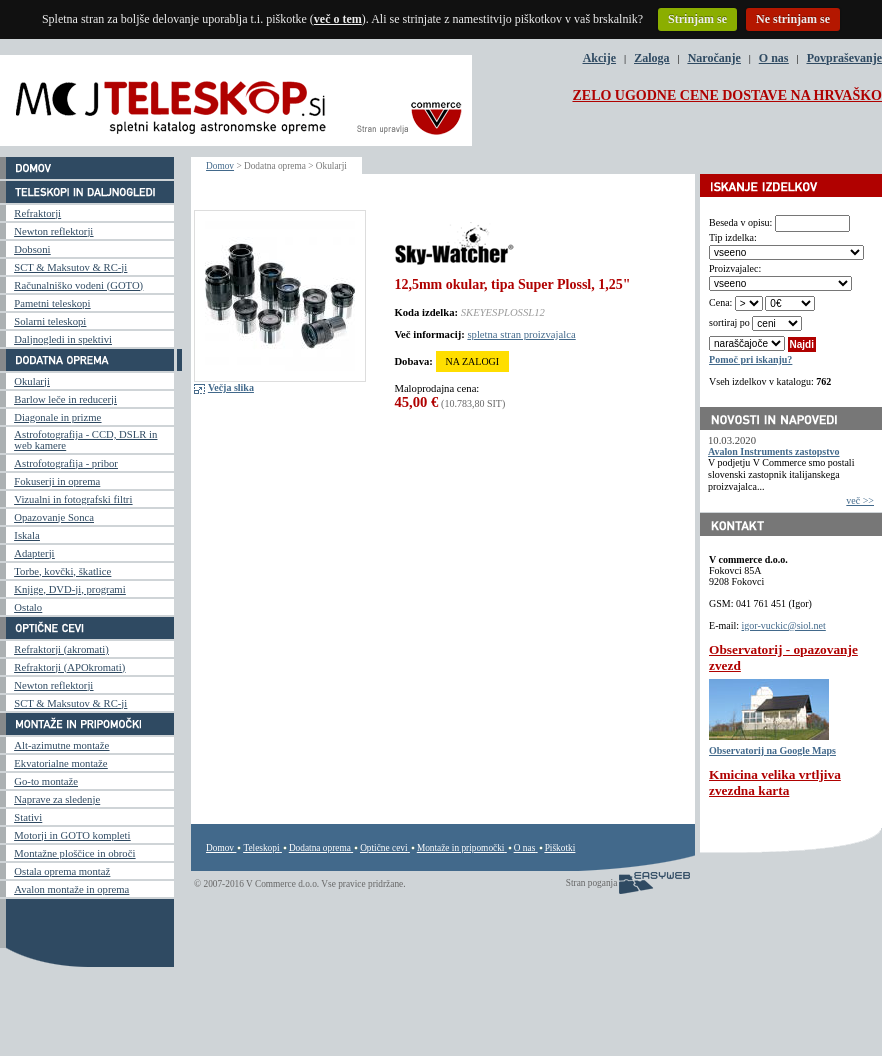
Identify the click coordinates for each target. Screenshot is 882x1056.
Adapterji (34, 553)
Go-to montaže (46, 781)
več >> (860, 500)
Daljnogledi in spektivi (63, 339)
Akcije (599, 58)
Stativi (28, 817)
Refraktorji (37, 213)
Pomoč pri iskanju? (750, 359)
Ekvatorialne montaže (60, 763)
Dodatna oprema (320, 848)
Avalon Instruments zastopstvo (774, 451)
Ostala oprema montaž (62, 871)
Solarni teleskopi (50, 321)
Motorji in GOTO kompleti (72, 835)
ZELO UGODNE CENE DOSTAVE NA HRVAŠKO (727, 95)
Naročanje (714, 58)
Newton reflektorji (53, 231)
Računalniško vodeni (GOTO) (78, 285)
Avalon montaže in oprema (71, 889)
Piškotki (560, 848)
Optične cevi (383, 848)
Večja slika (231, 387)
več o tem (338, 19)
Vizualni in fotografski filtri (73, 499)
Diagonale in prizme (57, 417)
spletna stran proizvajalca (521, 334)
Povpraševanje (844, 58)
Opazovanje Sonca (54, 517)
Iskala (26, 535)
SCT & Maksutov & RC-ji (70, 267)
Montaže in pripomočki (461, 848)
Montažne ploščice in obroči (74, 853)
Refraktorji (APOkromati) (69, 667)
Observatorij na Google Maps (772, 750)
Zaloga (651, 58)
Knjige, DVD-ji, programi (69, 589)
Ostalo (28, 607)
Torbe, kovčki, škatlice (62, 571)
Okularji (32, 381)
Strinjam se (697, 19)
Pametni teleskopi (52, 303)
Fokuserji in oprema (57, 481)
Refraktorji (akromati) (61, 649)
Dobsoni (32, 249)
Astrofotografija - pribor (66, 463)
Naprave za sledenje (57, 799)
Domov (220, 166)
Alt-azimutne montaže (61, 745)
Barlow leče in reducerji (65, 399)
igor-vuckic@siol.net (784, 625)
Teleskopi (261, 848)
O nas (774, 58)
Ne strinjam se (793, 19)
